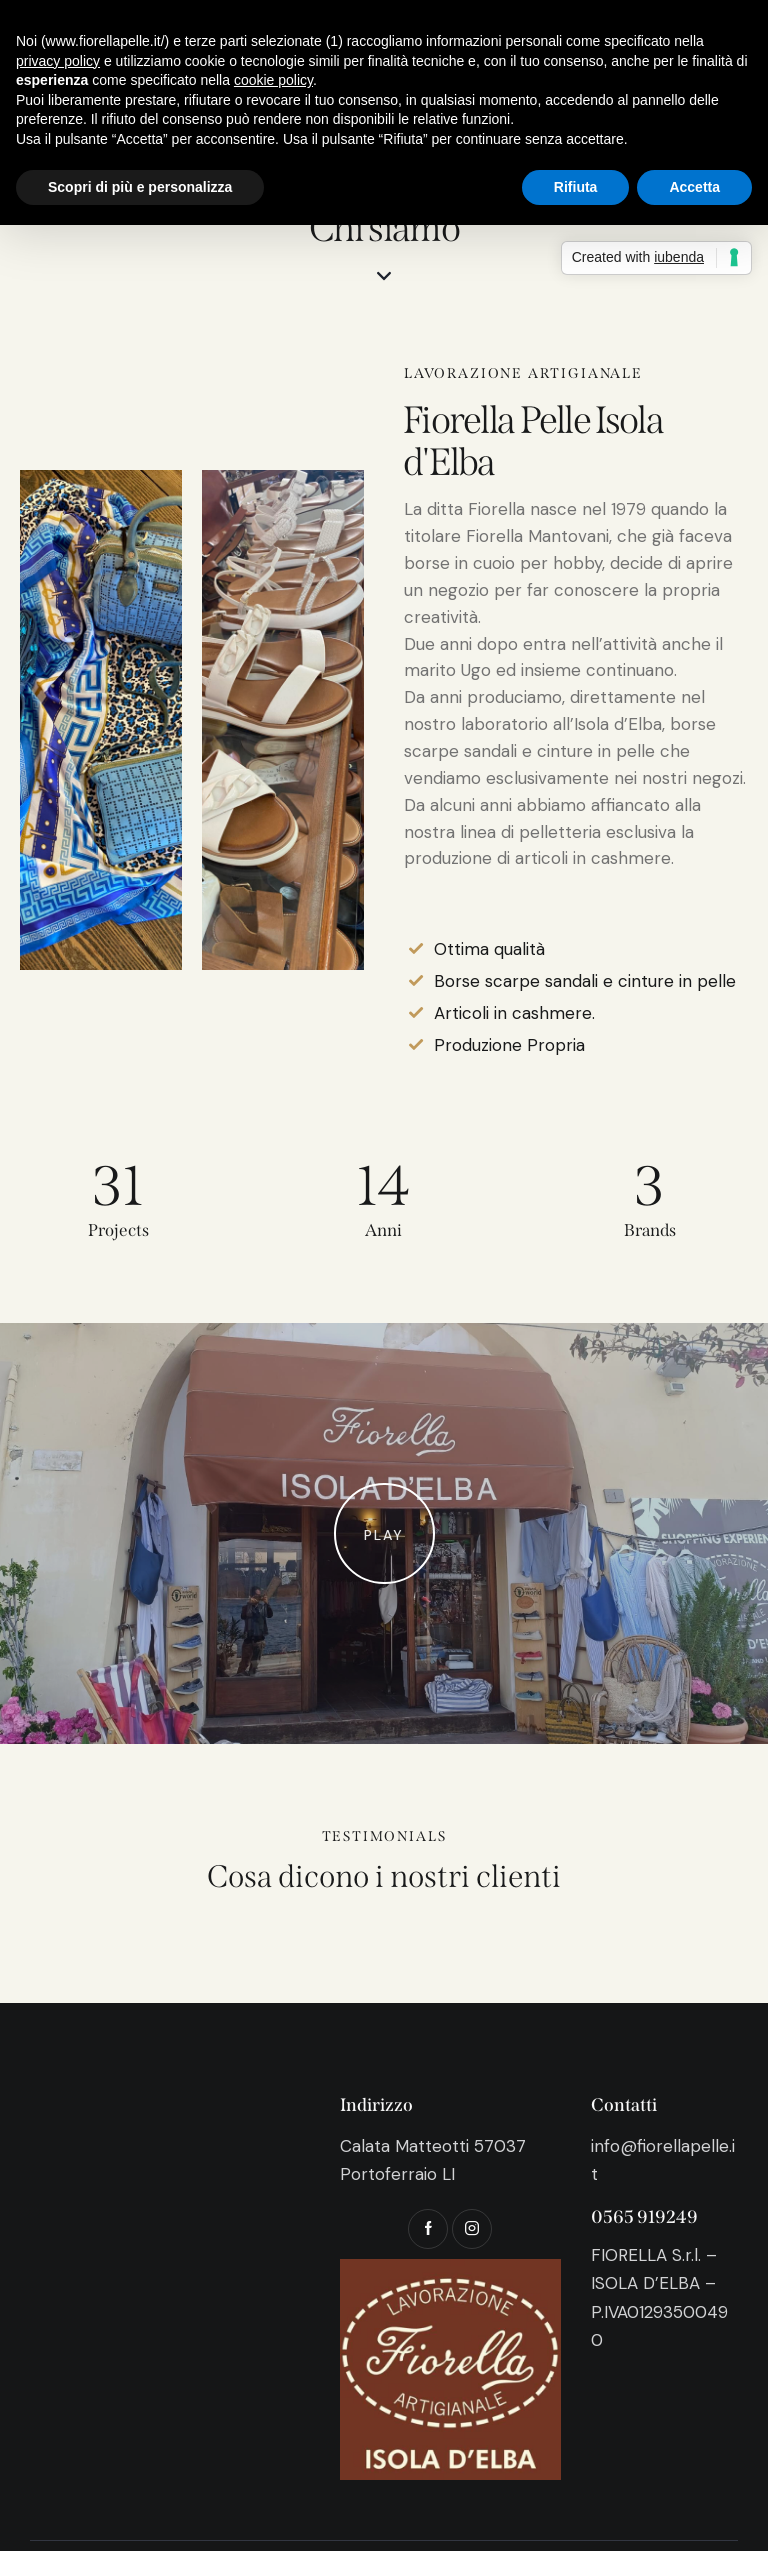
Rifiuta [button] (576, 187)
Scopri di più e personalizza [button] (140, 187)
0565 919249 (644, 2217)
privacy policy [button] (58, 61)
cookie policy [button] (273, 80)
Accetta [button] (694, 187)
